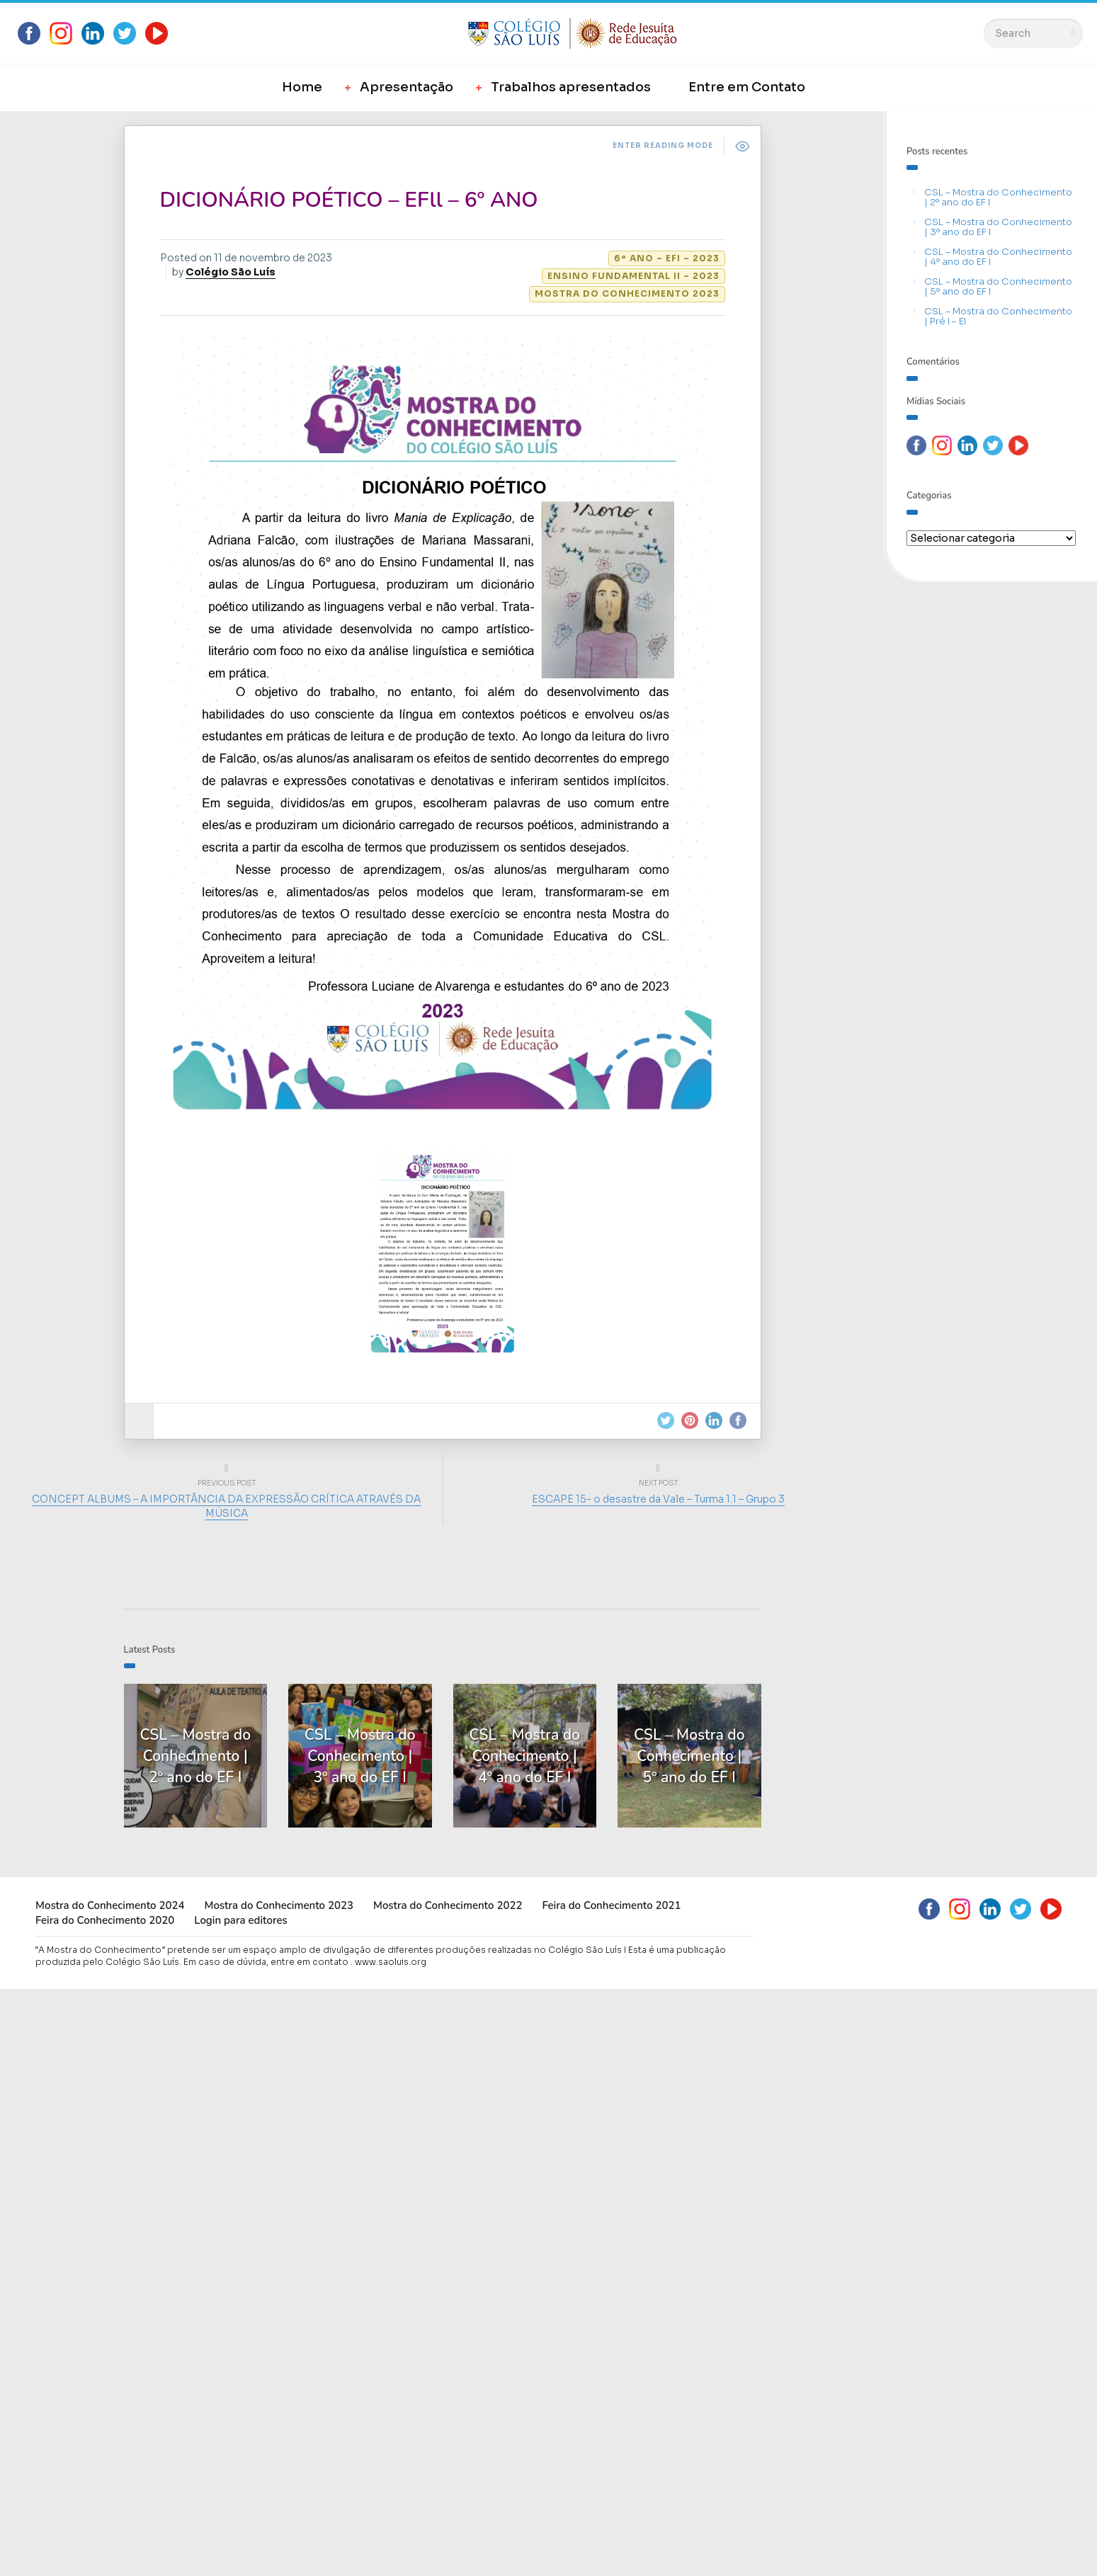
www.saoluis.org (390, 1961)
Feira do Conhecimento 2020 (104, 1920)
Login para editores (241, 1920)
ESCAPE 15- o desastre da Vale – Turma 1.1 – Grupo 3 (658, 1499)
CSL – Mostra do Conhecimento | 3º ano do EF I (998, 227)
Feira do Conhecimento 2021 (611, 1905)
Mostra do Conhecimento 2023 (627, 293)
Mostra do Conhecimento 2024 (109, 1905)
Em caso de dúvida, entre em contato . (268, 1961)
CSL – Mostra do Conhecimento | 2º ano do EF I (998, 197)
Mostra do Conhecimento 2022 (447, 1905)
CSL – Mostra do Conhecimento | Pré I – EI (998, 316)
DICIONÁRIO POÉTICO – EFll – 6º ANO (349, 200)
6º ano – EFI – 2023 (667, 258)
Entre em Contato (746, 87)
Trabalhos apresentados (571, 87)
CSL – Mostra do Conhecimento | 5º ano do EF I (998, 286)
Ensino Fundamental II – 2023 (633, 275)
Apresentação (406, 87)
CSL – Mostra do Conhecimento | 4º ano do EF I (998, 257)
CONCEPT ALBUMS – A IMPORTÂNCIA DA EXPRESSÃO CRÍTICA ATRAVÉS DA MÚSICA (226, 1506)
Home (302, 87)
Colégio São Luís (230, 272)
